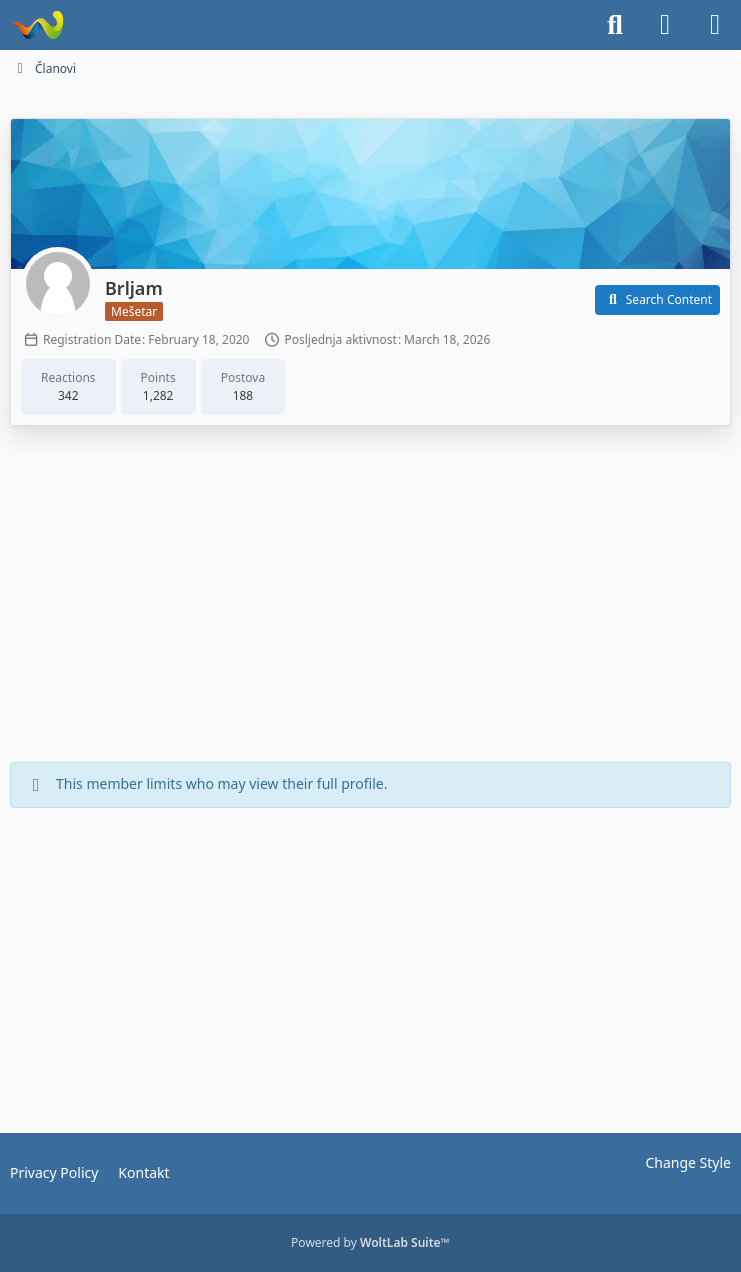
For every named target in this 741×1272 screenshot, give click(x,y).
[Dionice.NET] (37, 25)
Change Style (688, 1162)
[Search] (615, 25)
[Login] (665, 25)
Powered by (370, 1242)
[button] (657, 300)
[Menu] (715, 25)
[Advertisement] (371, 596)
